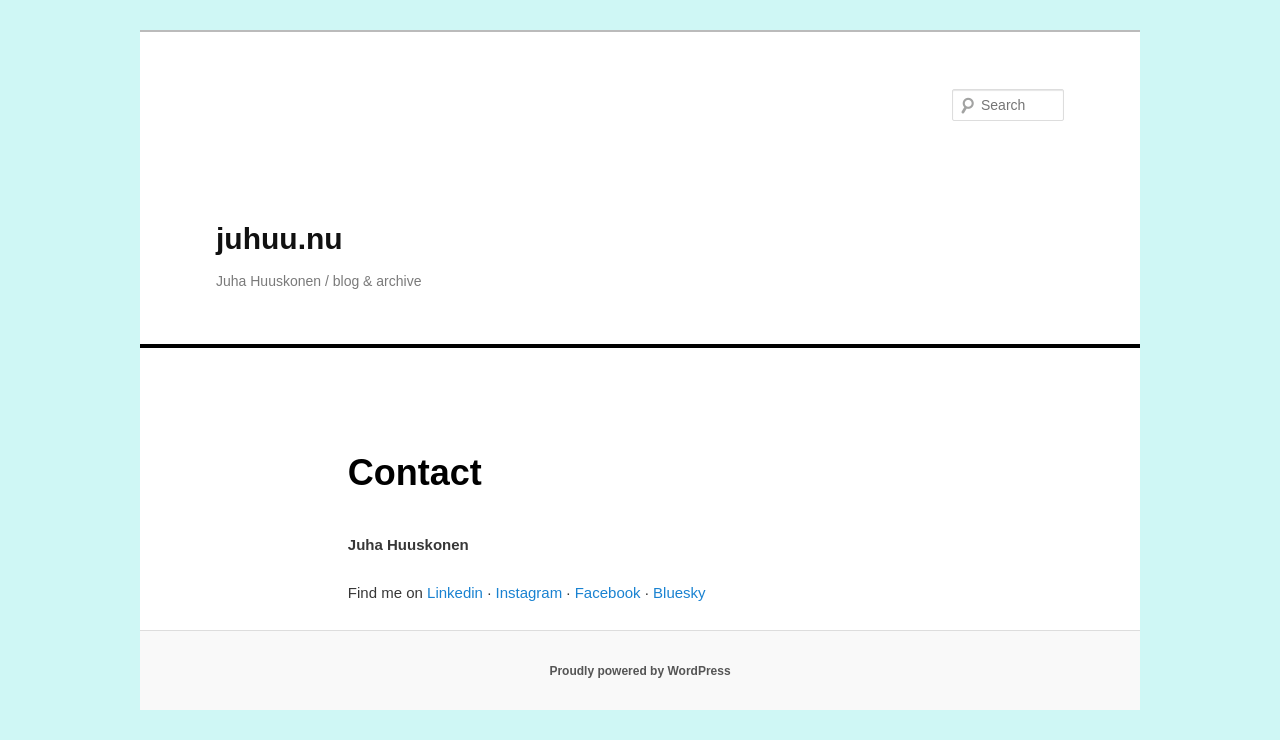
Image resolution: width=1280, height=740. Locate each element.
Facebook (608, 592)
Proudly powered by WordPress (639, 671)
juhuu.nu (279, 238)
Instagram (528, 592)
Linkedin (455, 592)
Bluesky (679, 592)
